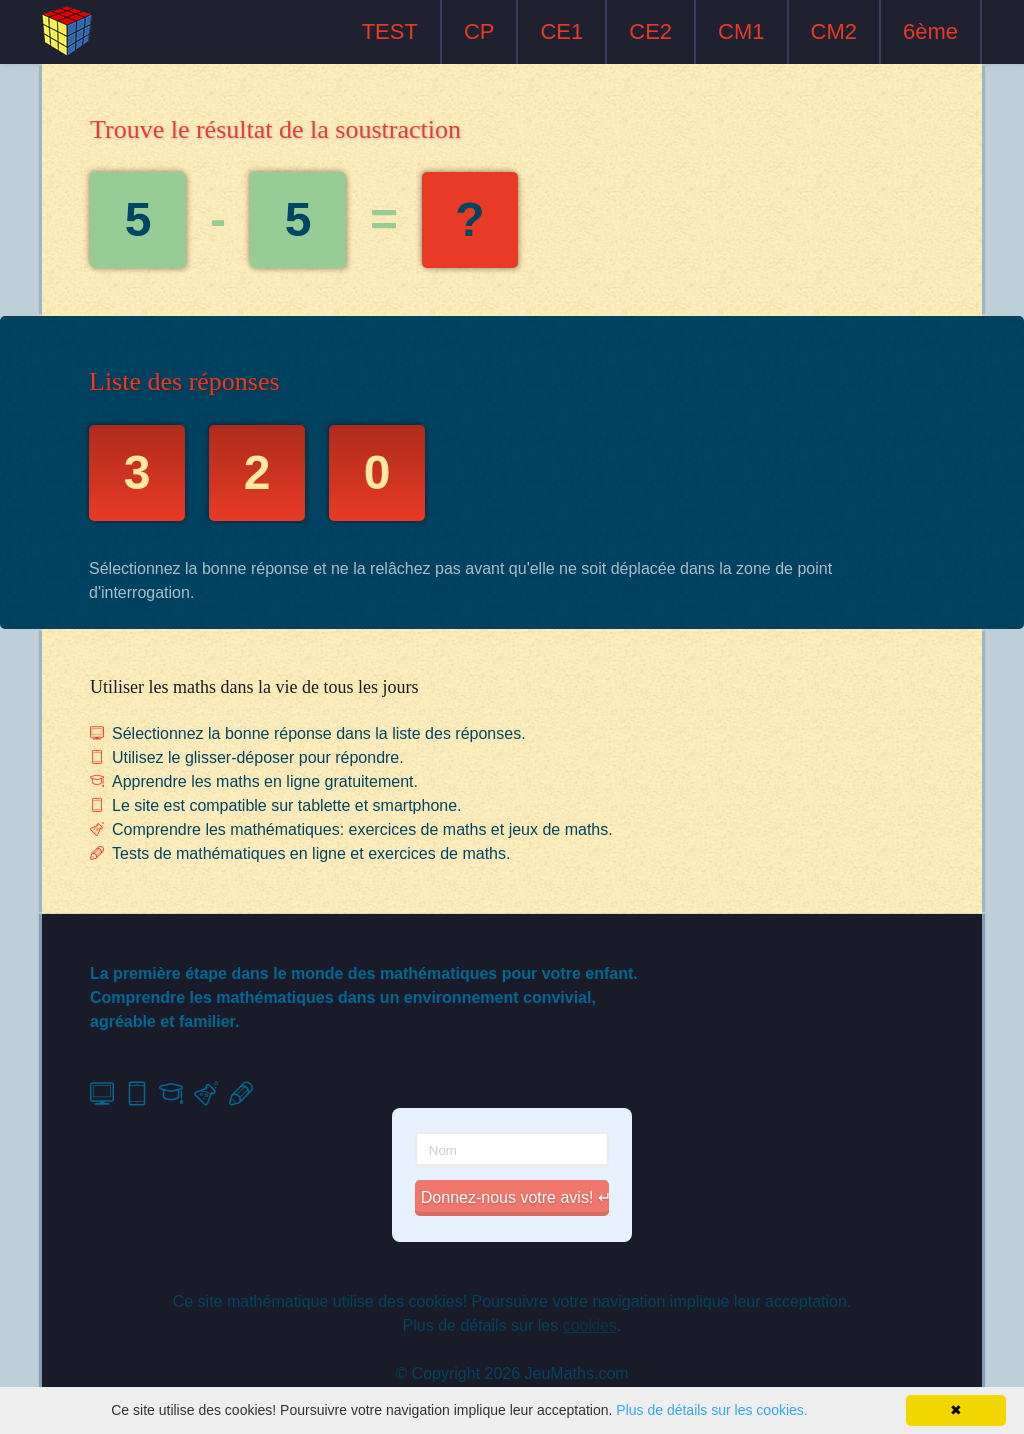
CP (479, 31)
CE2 (650, 31)
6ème (930, 31)
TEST (390, 31)
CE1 (561, 31)
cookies (590, 1325)
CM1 (741, 31)
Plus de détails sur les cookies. (711, 1410)
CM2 (834, 31)
